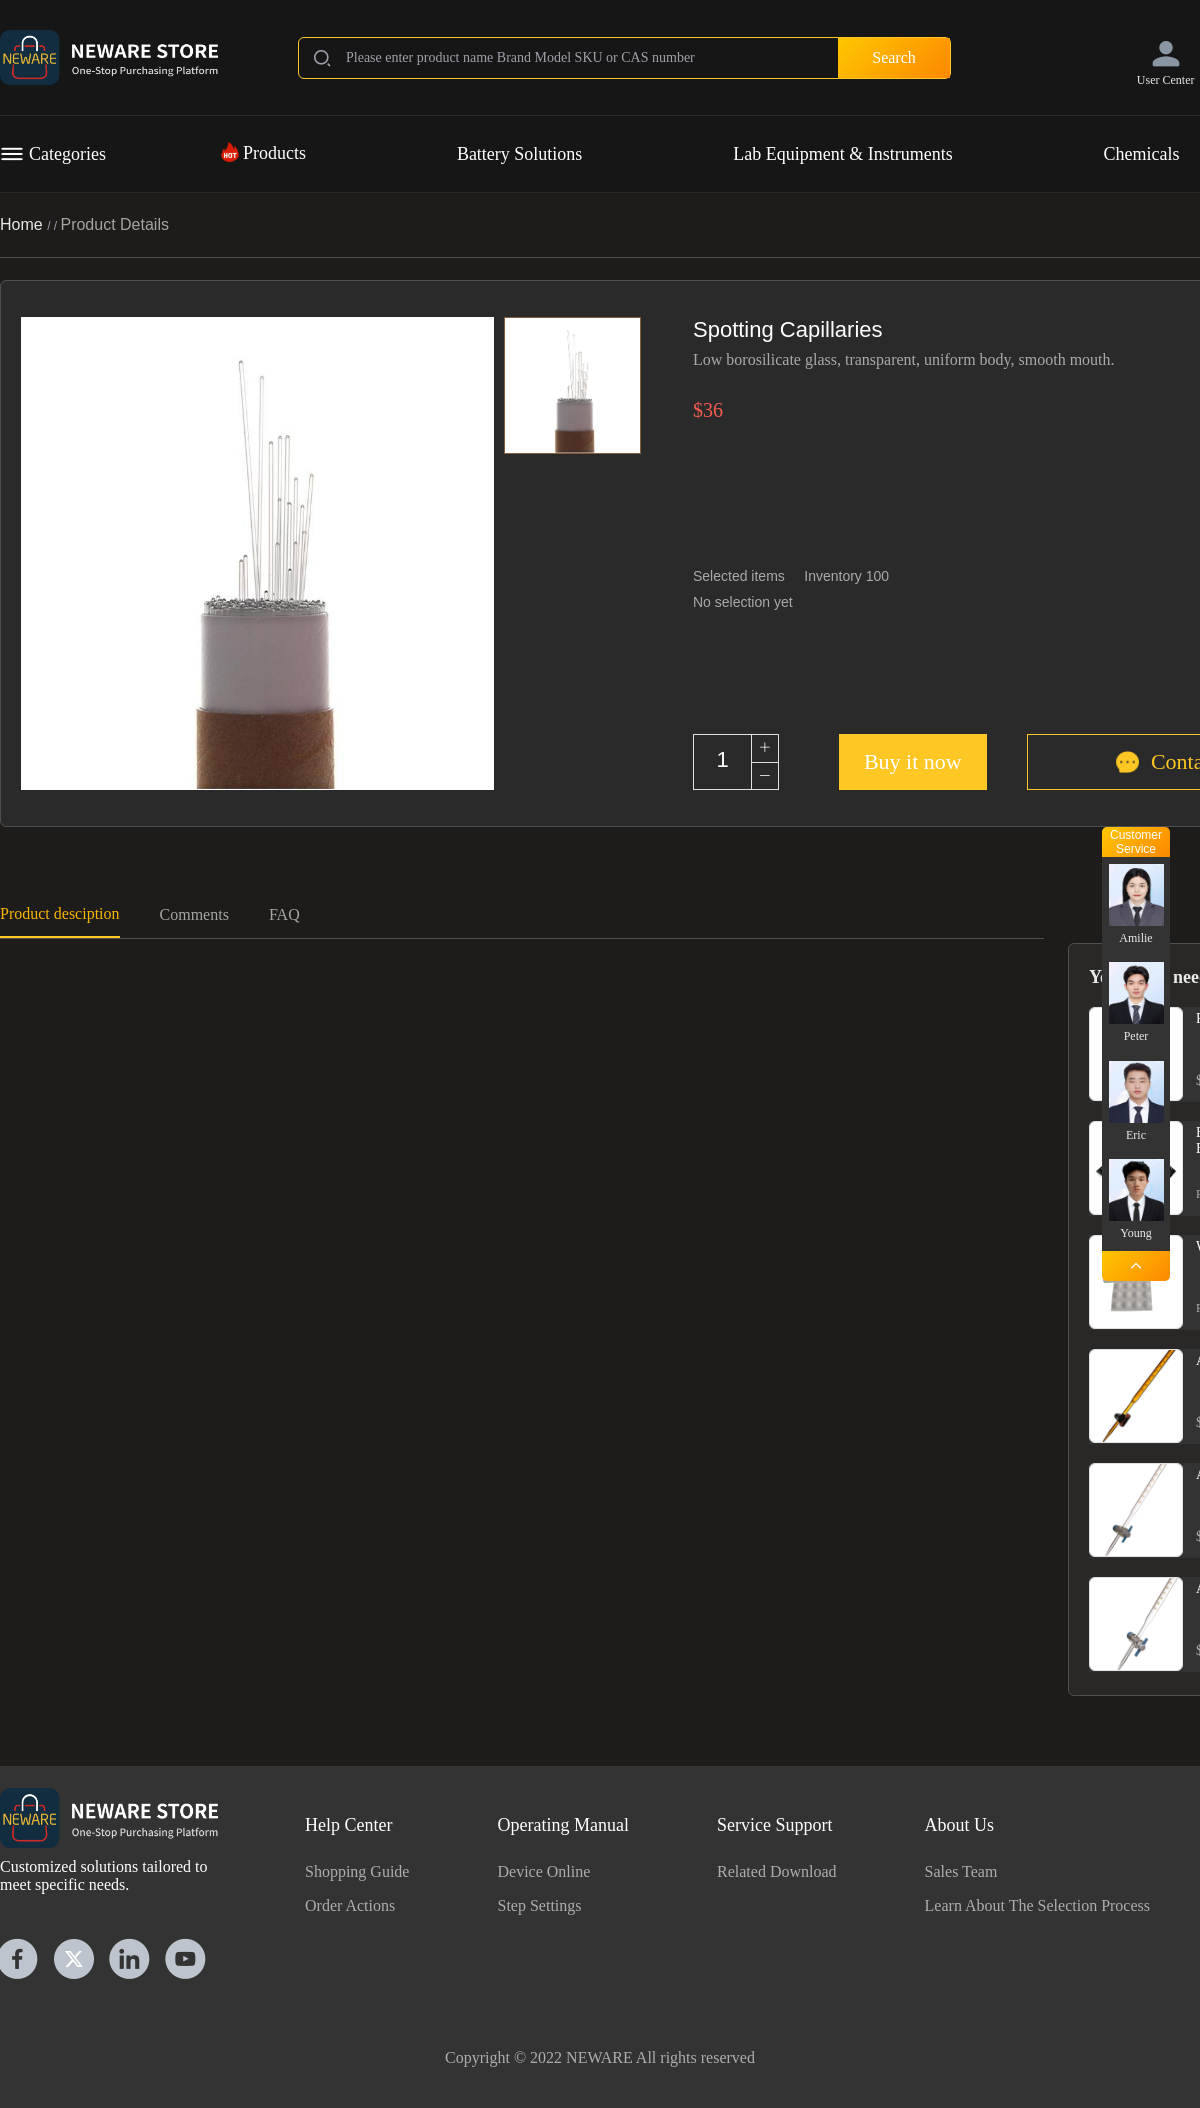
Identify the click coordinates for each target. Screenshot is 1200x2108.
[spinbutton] (722, 760)
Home (23, 224)
